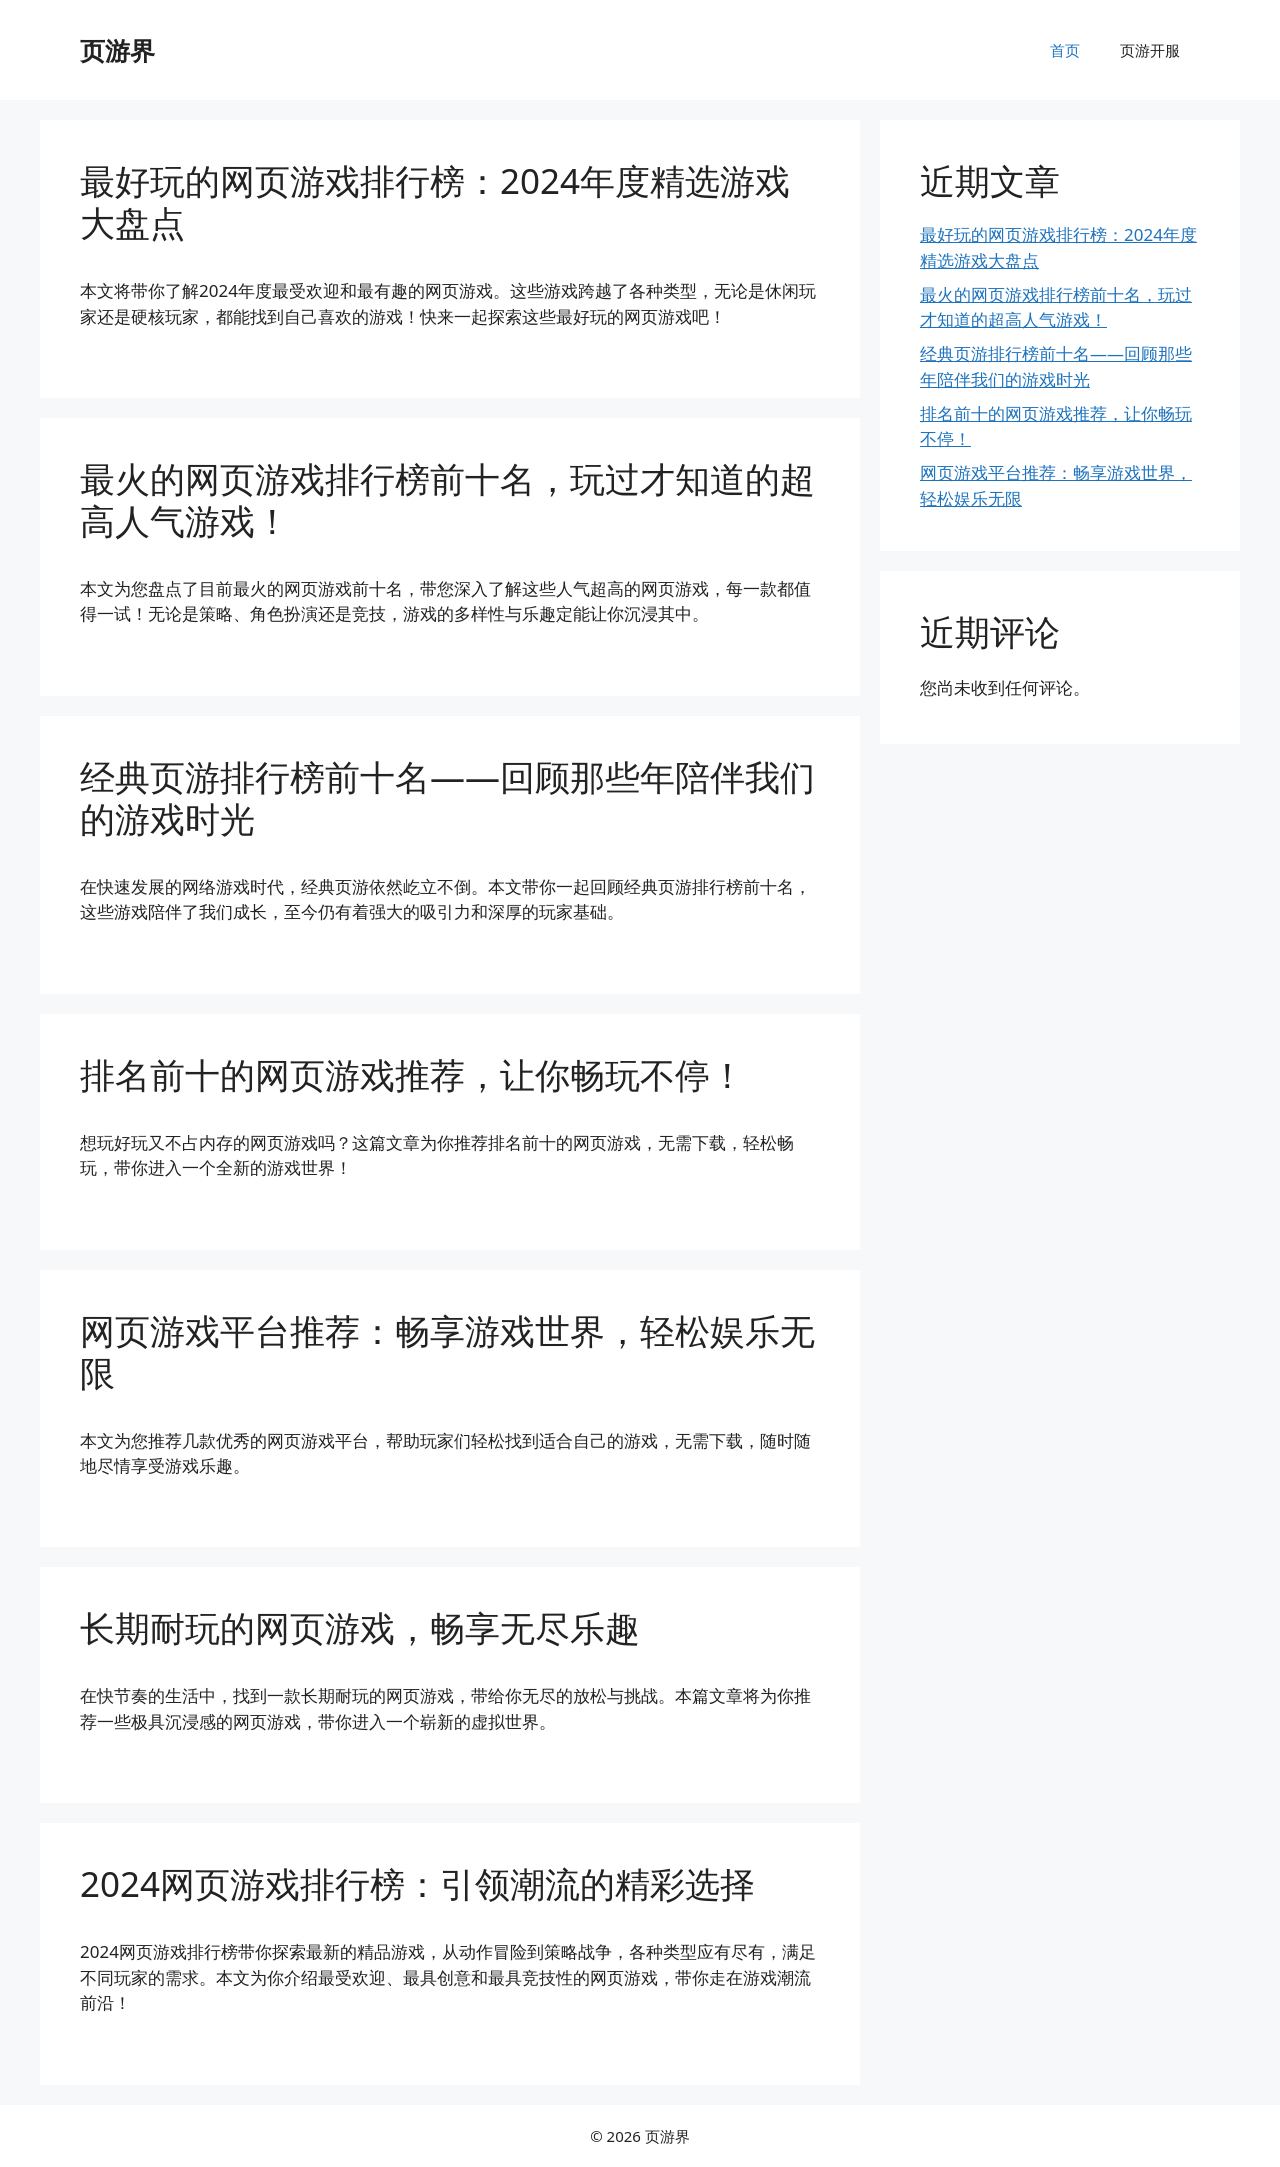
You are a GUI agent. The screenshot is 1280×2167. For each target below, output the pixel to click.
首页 (1065, 50)
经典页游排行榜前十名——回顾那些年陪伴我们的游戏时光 (447, 797)
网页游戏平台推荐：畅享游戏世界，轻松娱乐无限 (447, 1351)
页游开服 (1150, 50)
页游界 (117, 50)
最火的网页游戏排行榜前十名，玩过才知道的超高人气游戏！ (447, 499)
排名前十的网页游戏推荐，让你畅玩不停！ (412, 1074)
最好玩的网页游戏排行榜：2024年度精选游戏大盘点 (435, 201)
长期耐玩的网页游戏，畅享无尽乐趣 (360, 1627)
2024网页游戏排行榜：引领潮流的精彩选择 (417, 1883)
